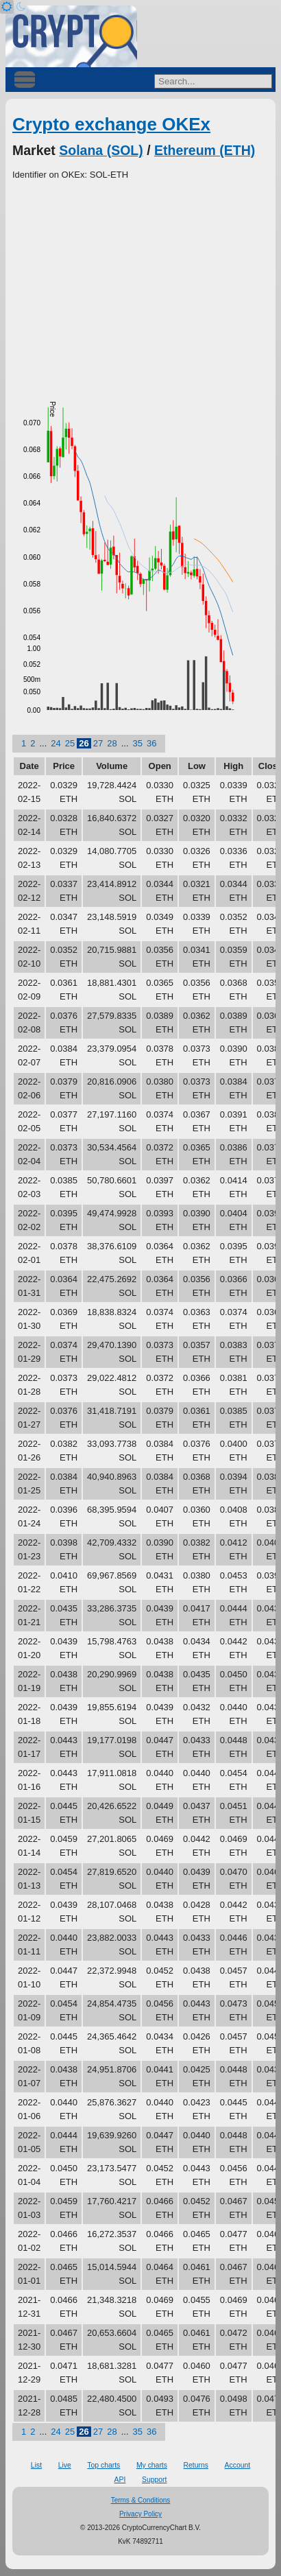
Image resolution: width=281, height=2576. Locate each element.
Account (238, 2465)
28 (112, 743)
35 (138, 743)
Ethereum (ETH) (204, 150)
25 (70, 743)
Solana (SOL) (101, 150)
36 (151, 743)
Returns (196, 2465)
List (36, 2465)
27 (98, 743)
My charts (151, 2465)
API (120, 2479)
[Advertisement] (140, 285)
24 (55, 743)
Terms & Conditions (141, 2500)
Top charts (103, 2465)
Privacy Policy (140, 2514)
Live (64, 2465)
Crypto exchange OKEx (111, 124)
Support (154, 2479)
